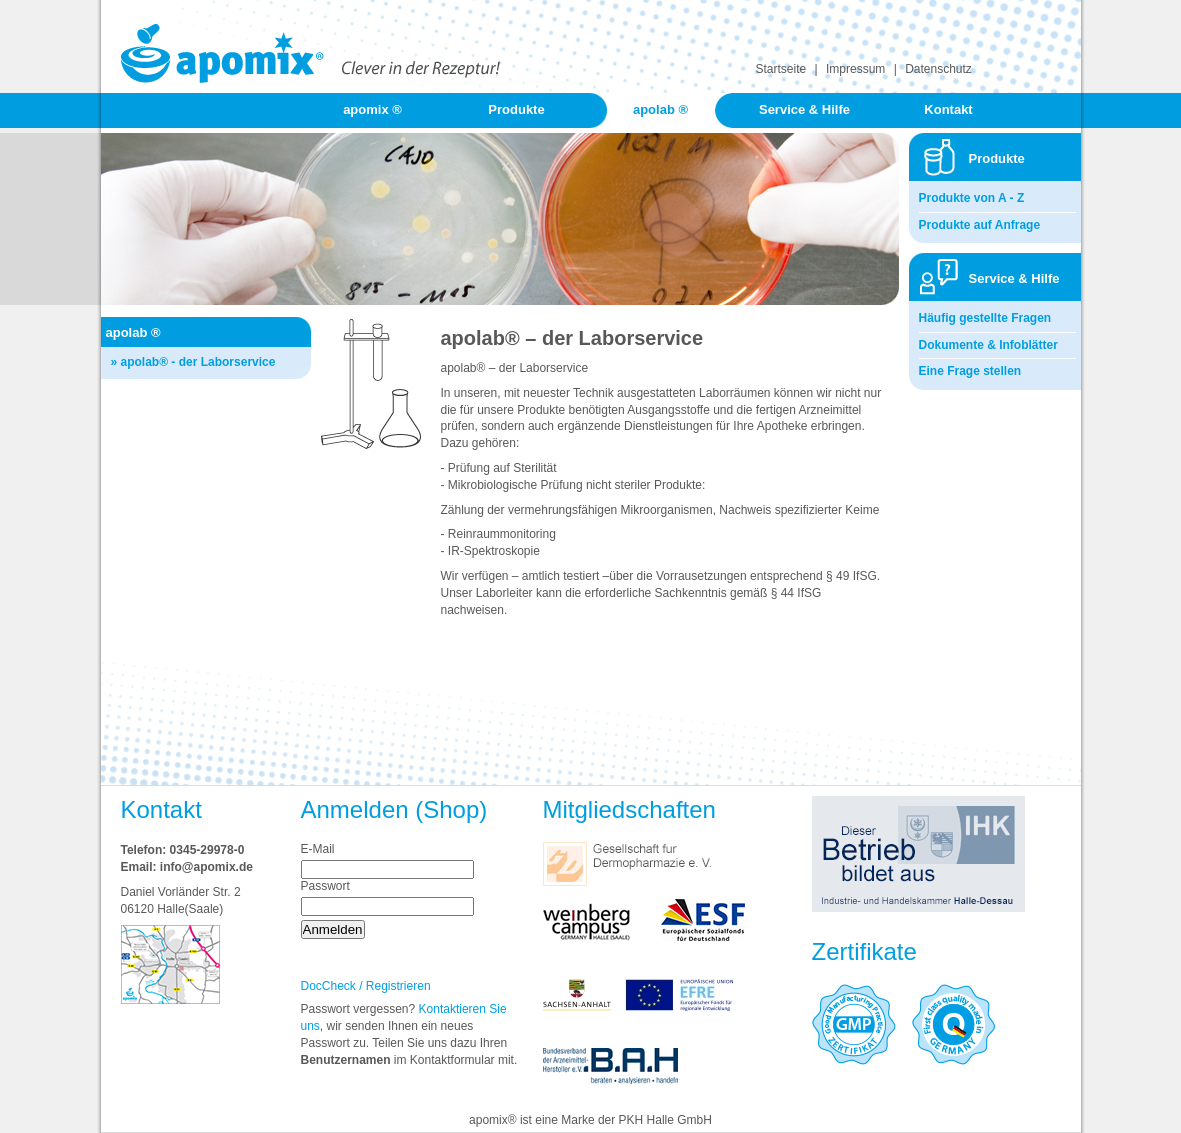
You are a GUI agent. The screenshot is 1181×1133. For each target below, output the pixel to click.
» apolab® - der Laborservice (193, 362)
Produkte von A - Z (972, 198)
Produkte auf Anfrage (980, 225)
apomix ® (372, 109)
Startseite (781, 69)
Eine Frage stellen (970, 371)
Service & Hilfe (804, 109)
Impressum (855, 69)
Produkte (516, 109)
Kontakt (948, 109)
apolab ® (660, 109)
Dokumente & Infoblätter (988, 345)
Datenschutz (938, 69)
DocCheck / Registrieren (366, 986)
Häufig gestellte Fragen (985, 318)
